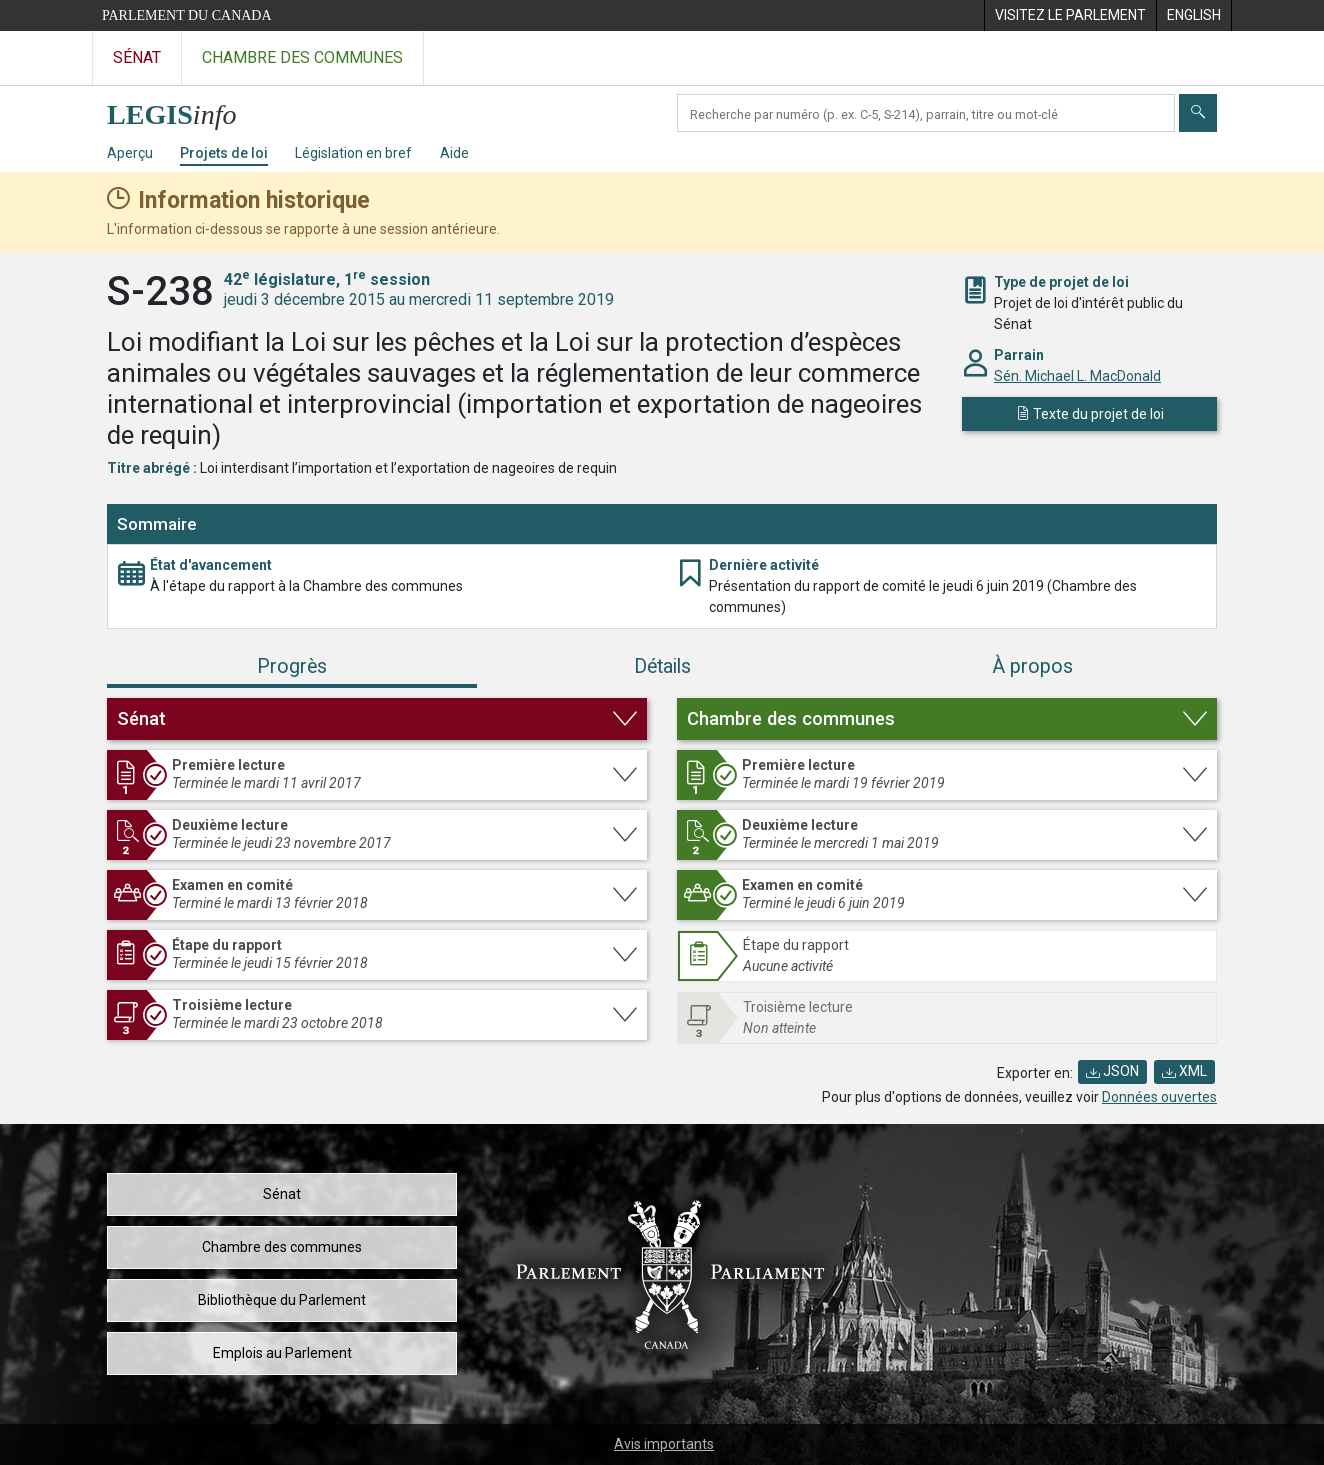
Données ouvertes (1159, 1097)
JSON (1112, 1071)
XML (1184, 1071)
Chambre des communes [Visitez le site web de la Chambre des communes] (302, 57)
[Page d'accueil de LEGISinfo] (183, 109)
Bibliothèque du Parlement (282, 1300)
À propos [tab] (1032, 666)
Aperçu (130, 153)
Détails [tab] (662, 666)
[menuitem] (1070, 15)
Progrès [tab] (292, 666)
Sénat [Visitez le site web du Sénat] (137, 57)
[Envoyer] (1198, 113)
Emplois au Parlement (282, 1353)
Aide (454, 153)
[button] (377, 719)
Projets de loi (224, 153)
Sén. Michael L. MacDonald (1077, 376)
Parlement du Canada (187, 15)
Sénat (282, 1194)
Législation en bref (353, 153)
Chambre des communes (282, 1247)
